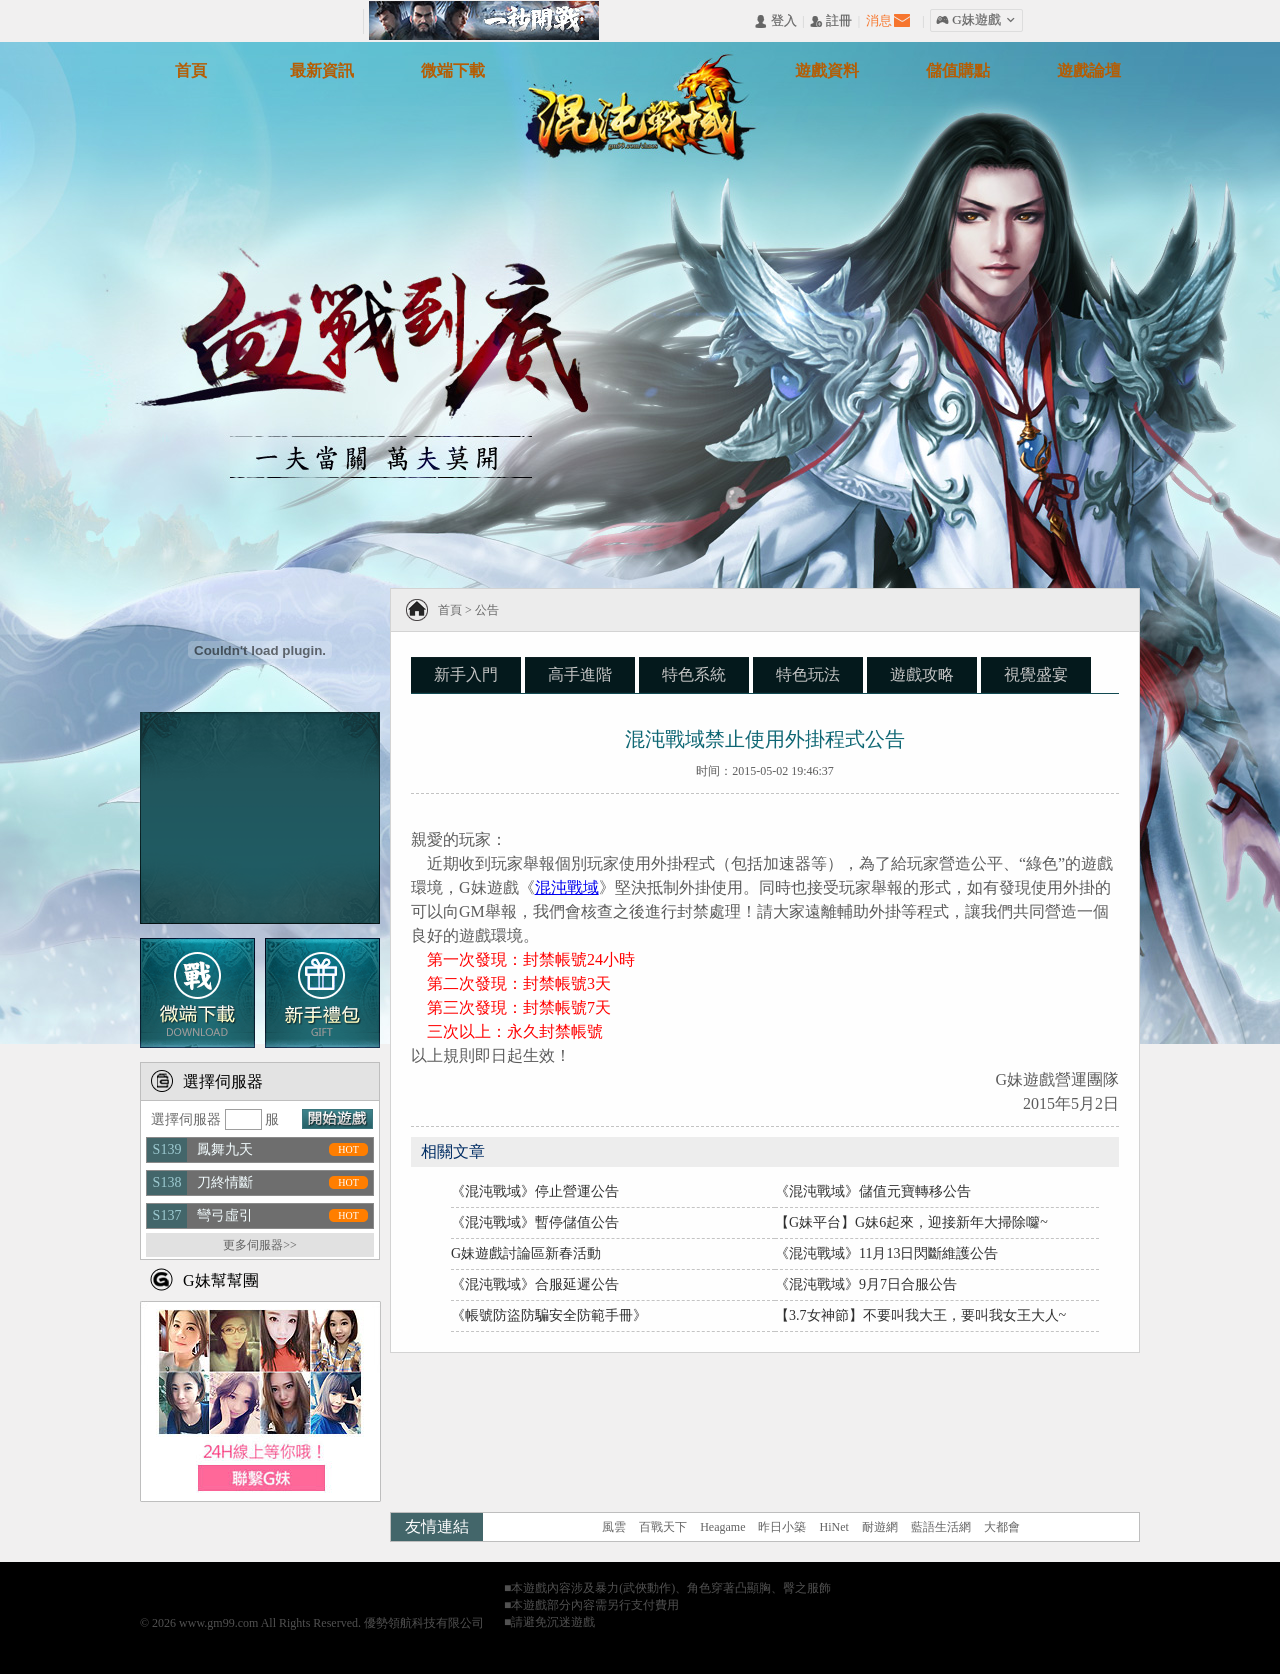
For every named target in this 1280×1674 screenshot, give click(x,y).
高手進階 (580, 674)
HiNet (833, 1527)
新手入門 (466, 674)
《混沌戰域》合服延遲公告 (535, 1284)
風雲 (614, 1527)
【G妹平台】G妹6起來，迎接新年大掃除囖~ (911, 1222)
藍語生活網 (941, 1527)
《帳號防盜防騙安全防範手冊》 (549, 1315)
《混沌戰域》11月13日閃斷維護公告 (886, 1253)
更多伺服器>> (260, 1245)
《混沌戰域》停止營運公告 (535, 1191)
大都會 (1002, 1527)
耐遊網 (880, 1527)
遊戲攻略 (922, 674)
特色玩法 (808, 674)
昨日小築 (782, 1527)
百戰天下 (663, 1527)
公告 (487, 610)
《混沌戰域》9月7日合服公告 (866, 1284)
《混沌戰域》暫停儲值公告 (535, 1222)
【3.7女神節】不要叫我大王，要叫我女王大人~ (920, 1315)
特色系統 (694, 674)
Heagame (722, 1527)
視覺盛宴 (1036, 674)
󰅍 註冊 (831, 21)
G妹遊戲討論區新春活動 (526, 1253)
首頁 (450, 610)
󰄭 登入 (775, 21)
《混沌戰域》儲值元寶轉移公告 (873, 1191)
